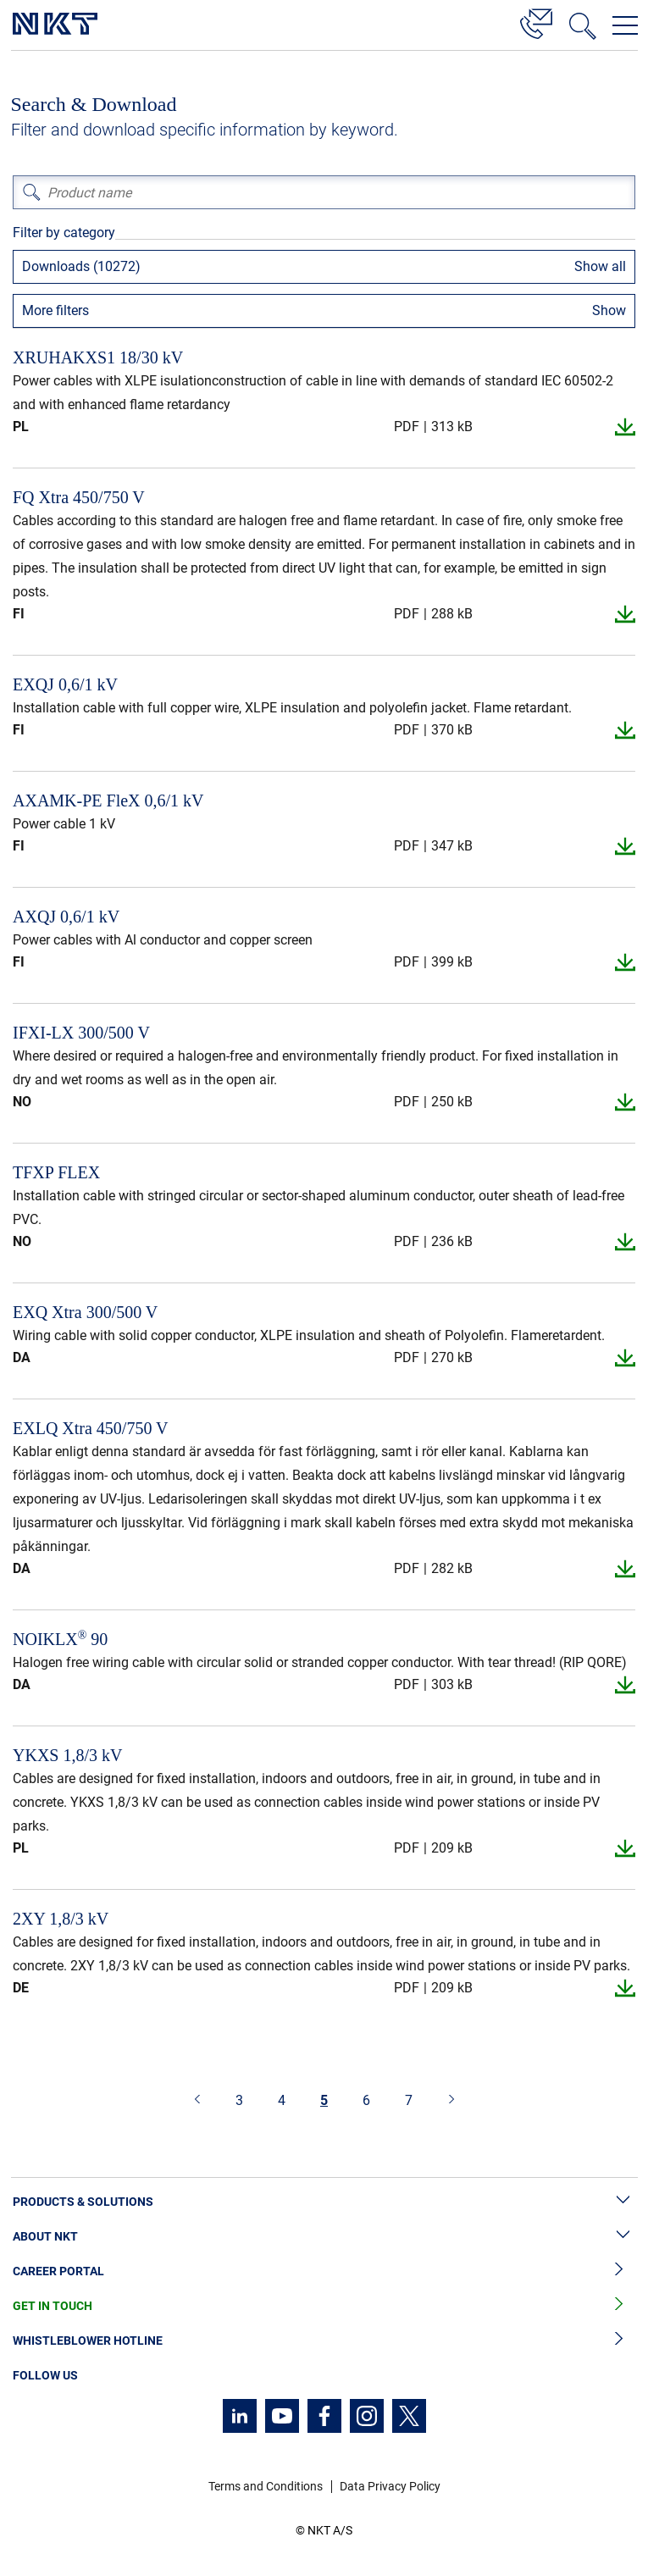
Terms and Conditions (265, 2486)
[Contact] (536, 21)
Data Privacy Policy (390, 2486)
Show (609, 310)
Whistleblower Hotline (324, 2340)
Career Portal (324, 2271)
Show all (600, 266)
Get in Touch (324, 2306)
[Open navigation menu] (625, 25)
